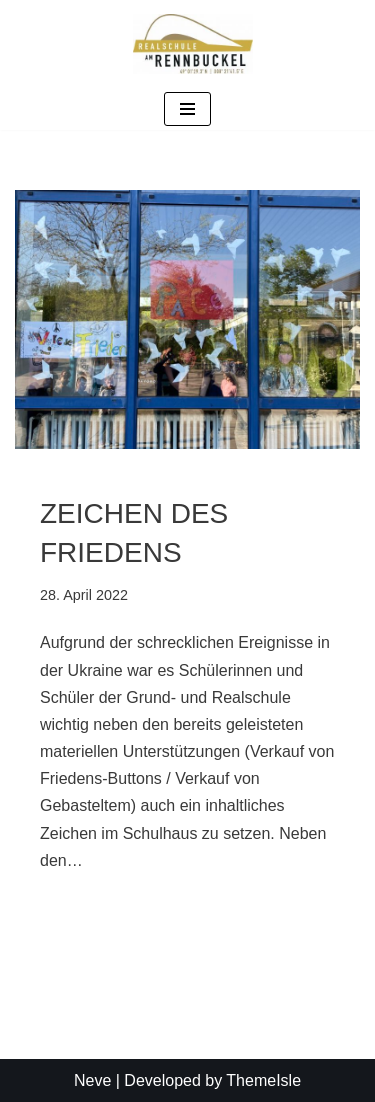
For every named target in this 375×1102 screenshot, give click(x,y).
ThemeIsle (263, 1080)
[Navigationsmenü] (187, 109)
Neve (92, 1080)
